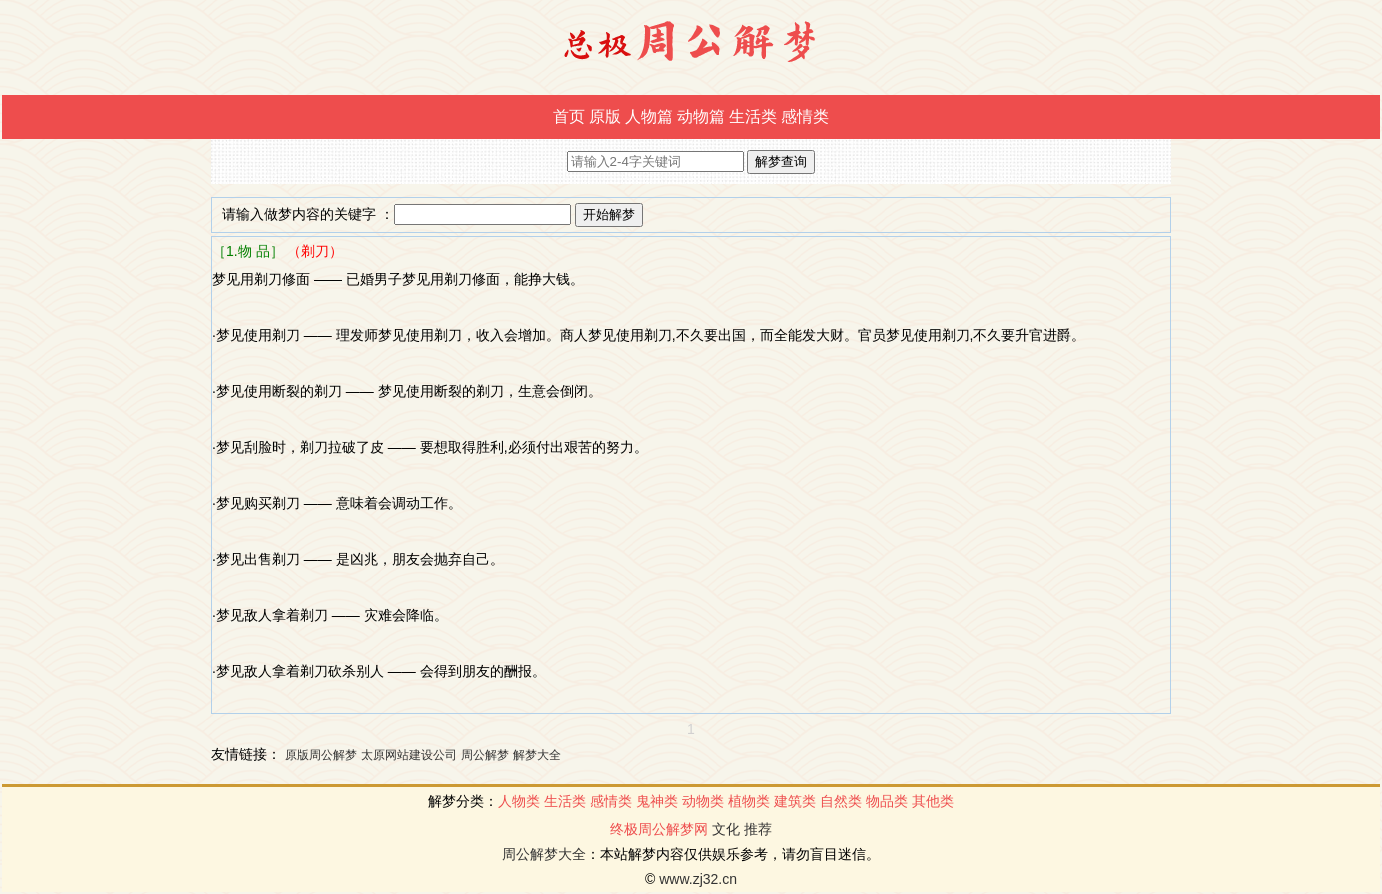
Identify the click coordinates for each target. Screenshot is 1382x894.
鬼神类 (657, 801)
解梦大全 (537, 755)
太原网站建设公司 (409, 755)
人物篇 (649, 116)
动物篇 (701, 116)
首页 (569, 116)
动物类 (703, 801)
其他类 (933, 801)
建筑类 (795, 801)
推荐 (758, 829)
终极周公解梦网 (659, 829)
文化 (726, 829)
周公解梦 (485, 755)
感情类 (805, 116)
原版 (605, 116)
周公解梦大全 (544, 854)
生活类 (753, 116)
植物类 (749, 801)
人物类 (519, 801)
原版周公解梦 (321, 755)
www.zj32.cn (698, 879)
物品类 (887, 801)
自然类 (841, 801)
